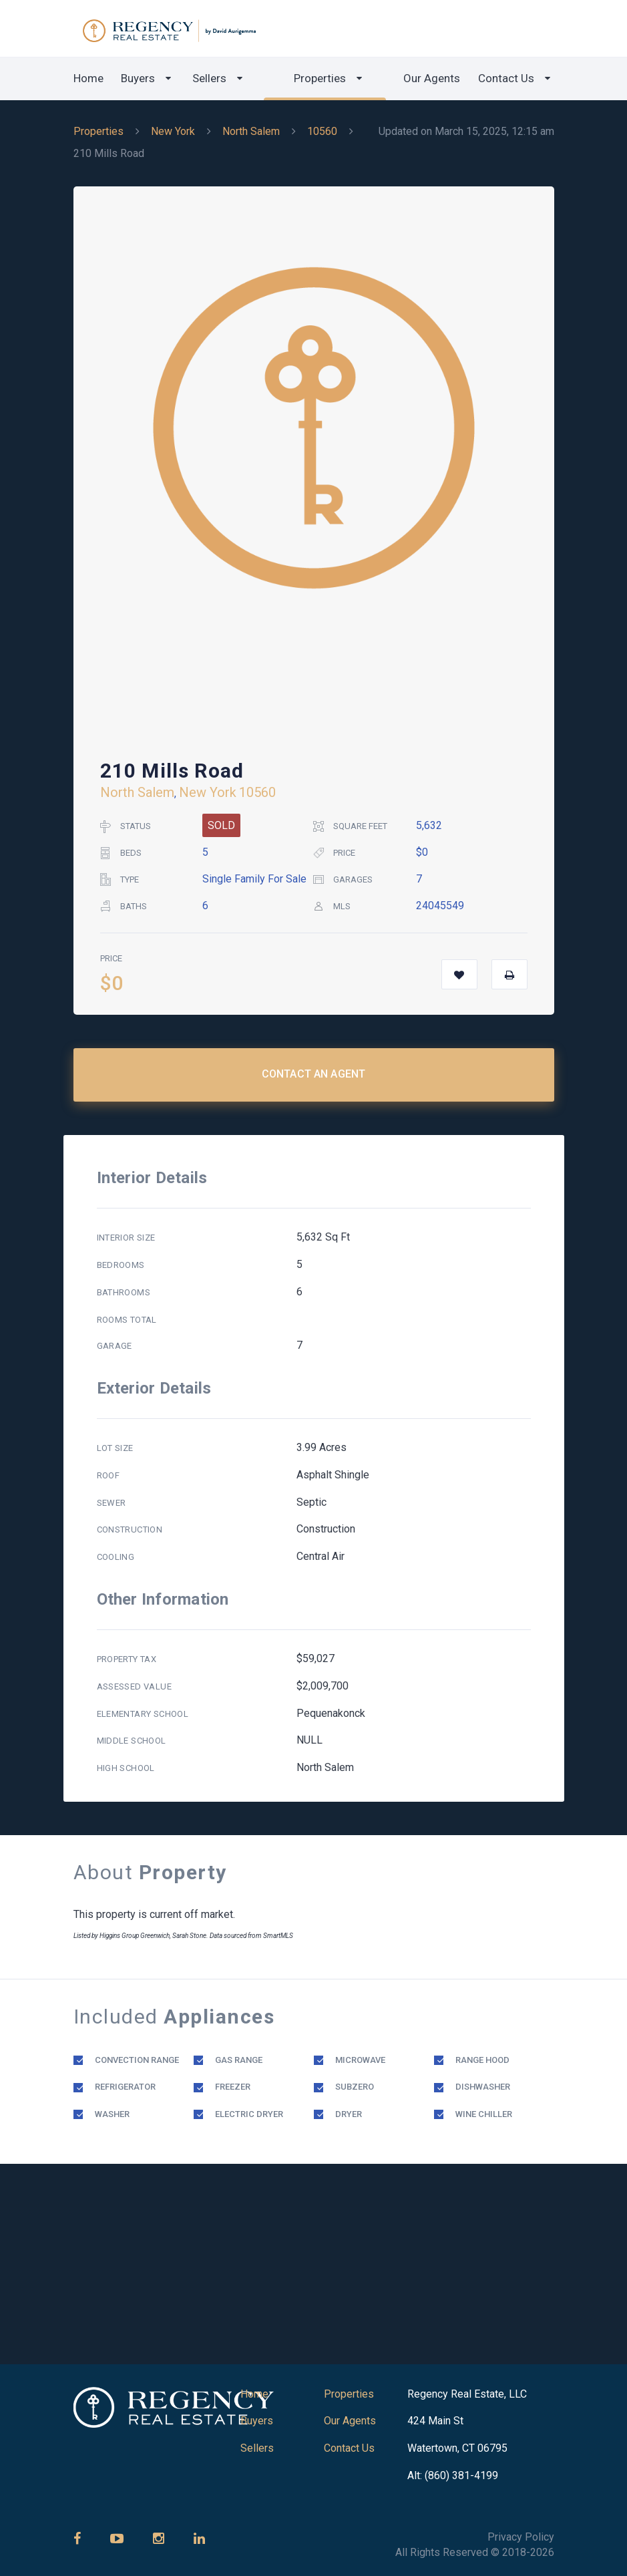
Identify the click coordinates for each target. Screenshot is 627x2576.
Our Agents (431, 78)
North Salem (251, 131)
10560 (322, 131)
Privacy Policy (520, 2537)
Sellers (209, 78)
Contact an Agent (314, 1074)
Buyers (138, 78)
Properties (320, 78)
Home (88, 78)
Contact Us (506, 78)
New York (173, 131)
